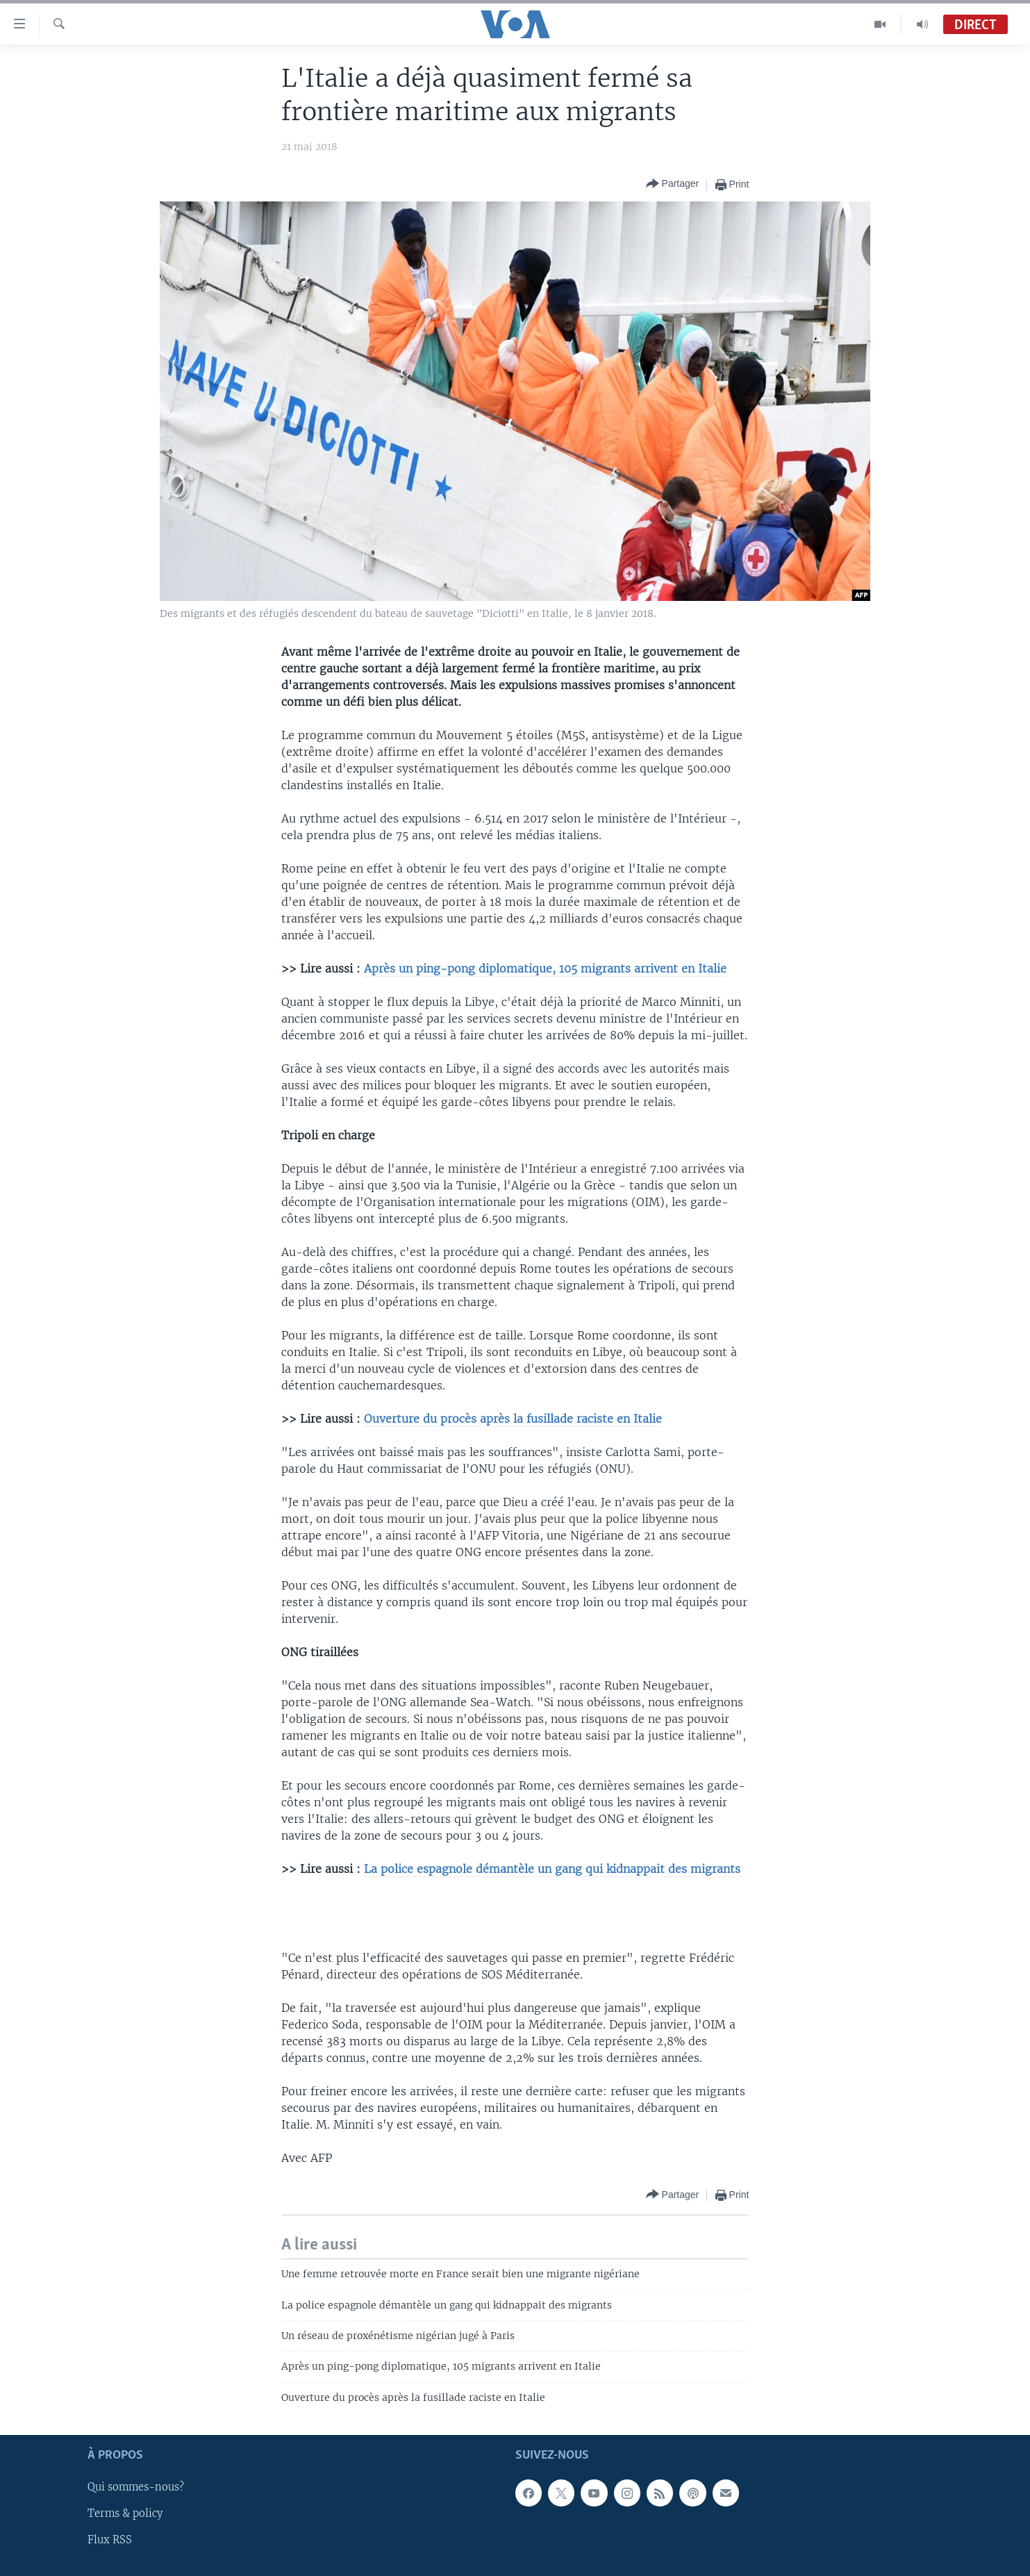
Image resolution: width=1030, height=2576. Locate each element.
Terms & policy (125, 2514)
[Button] (672, 184)
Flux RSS (110, 2540)
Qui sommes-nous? (136, 2488)
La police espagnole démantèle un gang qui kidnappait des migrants (552, 1869)
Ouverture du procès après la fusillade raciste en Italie (513, 1419)
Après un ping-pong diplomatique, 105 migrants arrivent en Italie (545, 968)
